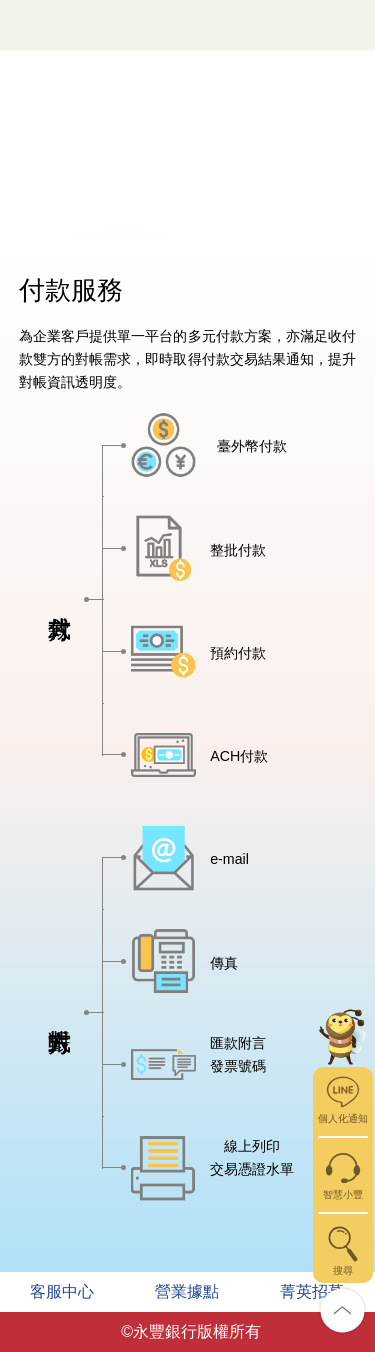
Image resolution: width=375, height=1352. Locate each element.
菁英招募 (312, 1291)
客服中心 (62, 1291)
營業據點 (187, 1291)
